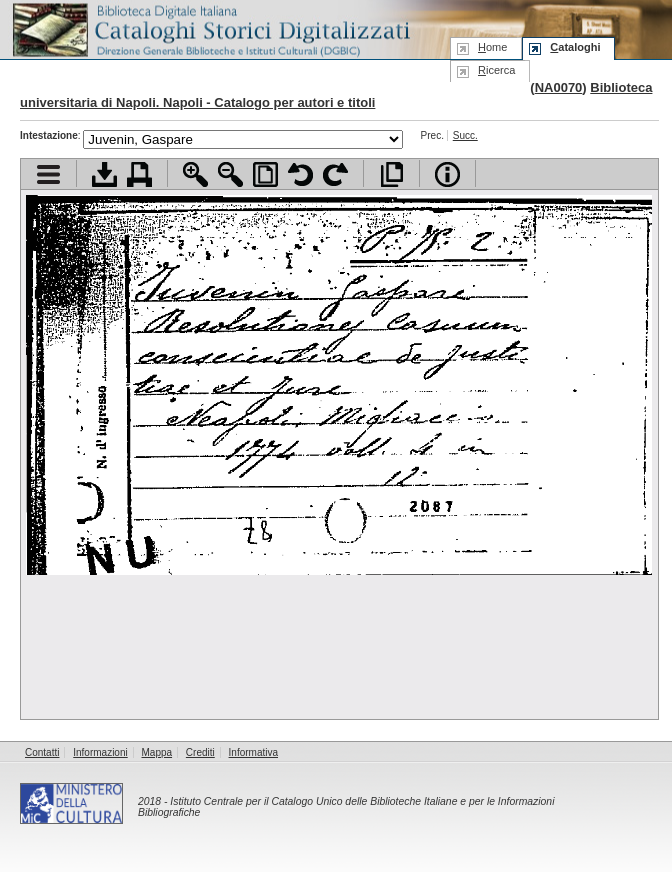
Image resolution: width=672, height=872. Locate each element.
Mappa (157, 752)
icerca (496, 70)
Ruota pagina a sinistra (300, 174)
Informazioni (100, 752)
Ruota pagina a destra (335, 174)
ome (492, 47)
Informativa (253, 752)
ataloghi (575, 47)
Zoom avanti (195, 174)
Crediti (200, 752)
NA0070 (559, 87)
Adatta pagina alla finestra (265, 174)
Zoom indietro (230, 174)
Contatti (42, 752)
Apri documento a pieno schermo (391, 174)
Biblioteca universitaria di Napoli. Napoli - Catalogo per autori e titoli (336, 95)
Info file (447, 174)
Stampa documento (139, 174)
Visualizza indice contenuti (48, 174)
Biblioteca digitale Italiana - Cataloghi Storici (210, 28)
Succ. (465, 135)
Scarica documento (104, 174)
